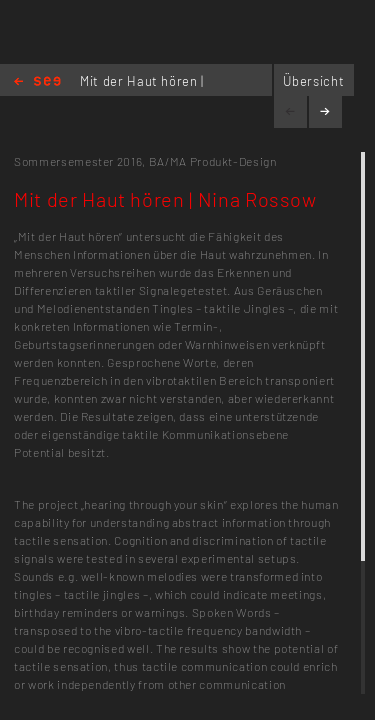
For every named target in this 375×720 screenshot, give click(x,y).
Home (37, 82)
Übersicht (313, 81)
